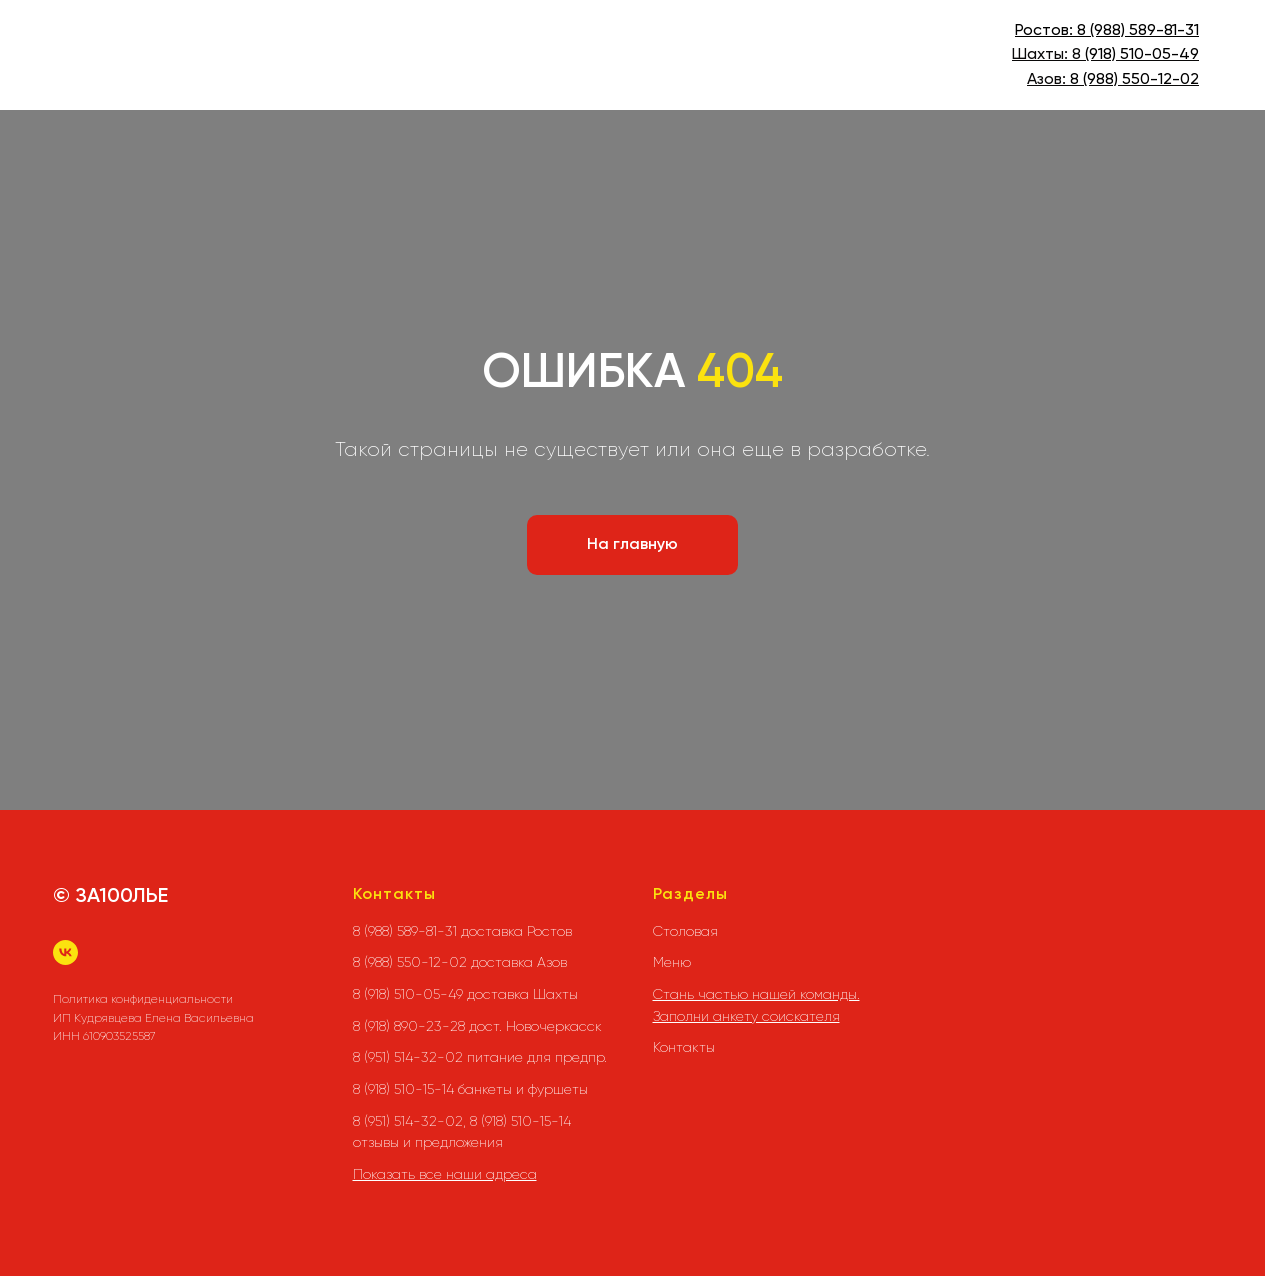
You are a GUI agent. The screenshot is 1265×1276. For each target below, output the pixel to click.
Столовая (685, 931)
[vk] (65, 952)
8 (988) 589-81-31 (1138, 31)
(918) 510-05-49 (1140, 55)
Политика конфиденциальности (143, 999)
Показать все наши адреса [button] (445, 1174)
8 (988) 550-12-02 (1134, 80)
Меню (672, 962)
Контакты (684, 1047)
